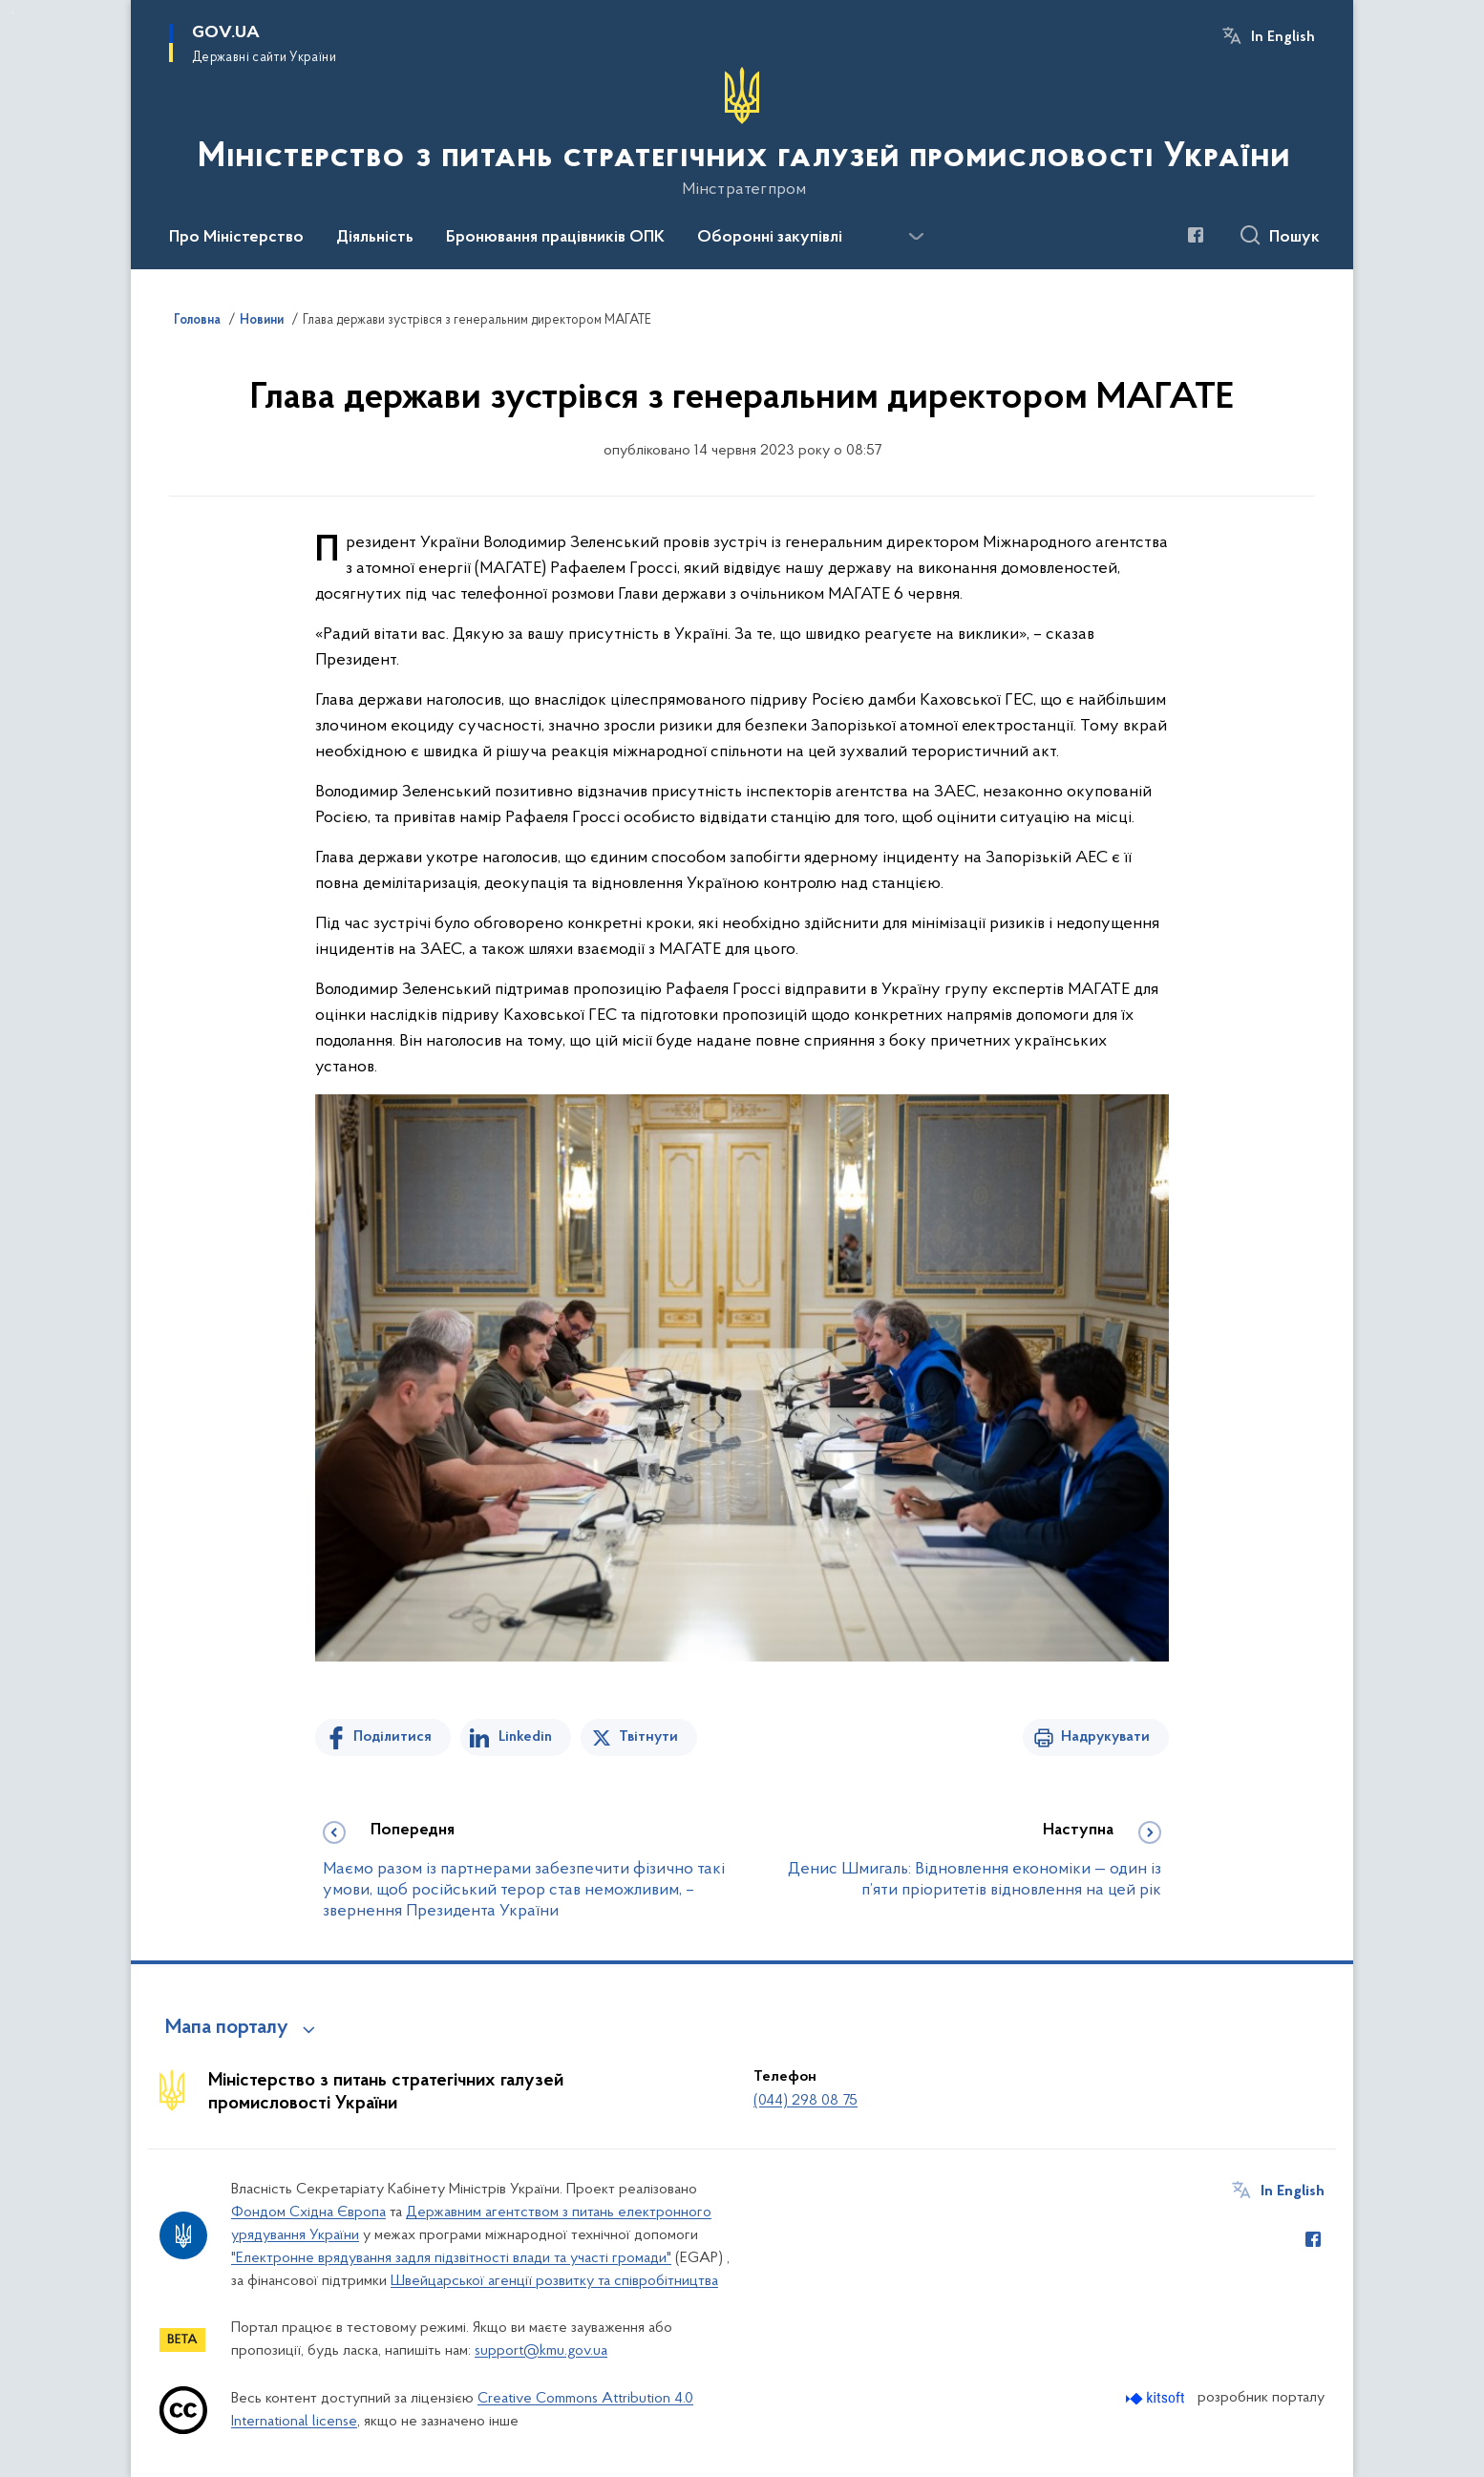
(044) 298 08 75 (805, 2100)
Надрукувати (1105, 1737)
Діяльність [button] (374, 237)
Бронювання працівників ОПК (555, 237)
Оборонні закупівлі (769, 237)
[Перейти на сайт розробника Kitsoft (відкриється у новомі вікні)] (1157, 2398)
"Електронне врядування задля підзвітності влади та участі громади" (451, 2258)
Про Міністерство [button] (236, 237)
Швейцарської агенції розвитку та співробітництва (554, 2281)
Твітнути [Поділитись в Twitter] (648, 1737)
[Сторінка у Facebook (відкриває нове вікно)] (1195, 234)
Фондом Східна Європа (308, 2212)
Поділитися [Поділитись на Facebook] (392, 1737)
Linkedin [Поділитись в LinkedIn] (525, 1737)
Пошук (1294, 237)
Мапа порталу (226, 2028)
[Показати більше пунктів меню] (915, 236)
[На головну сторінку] (742, 133)
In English (1283, 37)
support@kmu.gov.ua (541, 2351)
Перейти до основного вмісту (12, 12)
